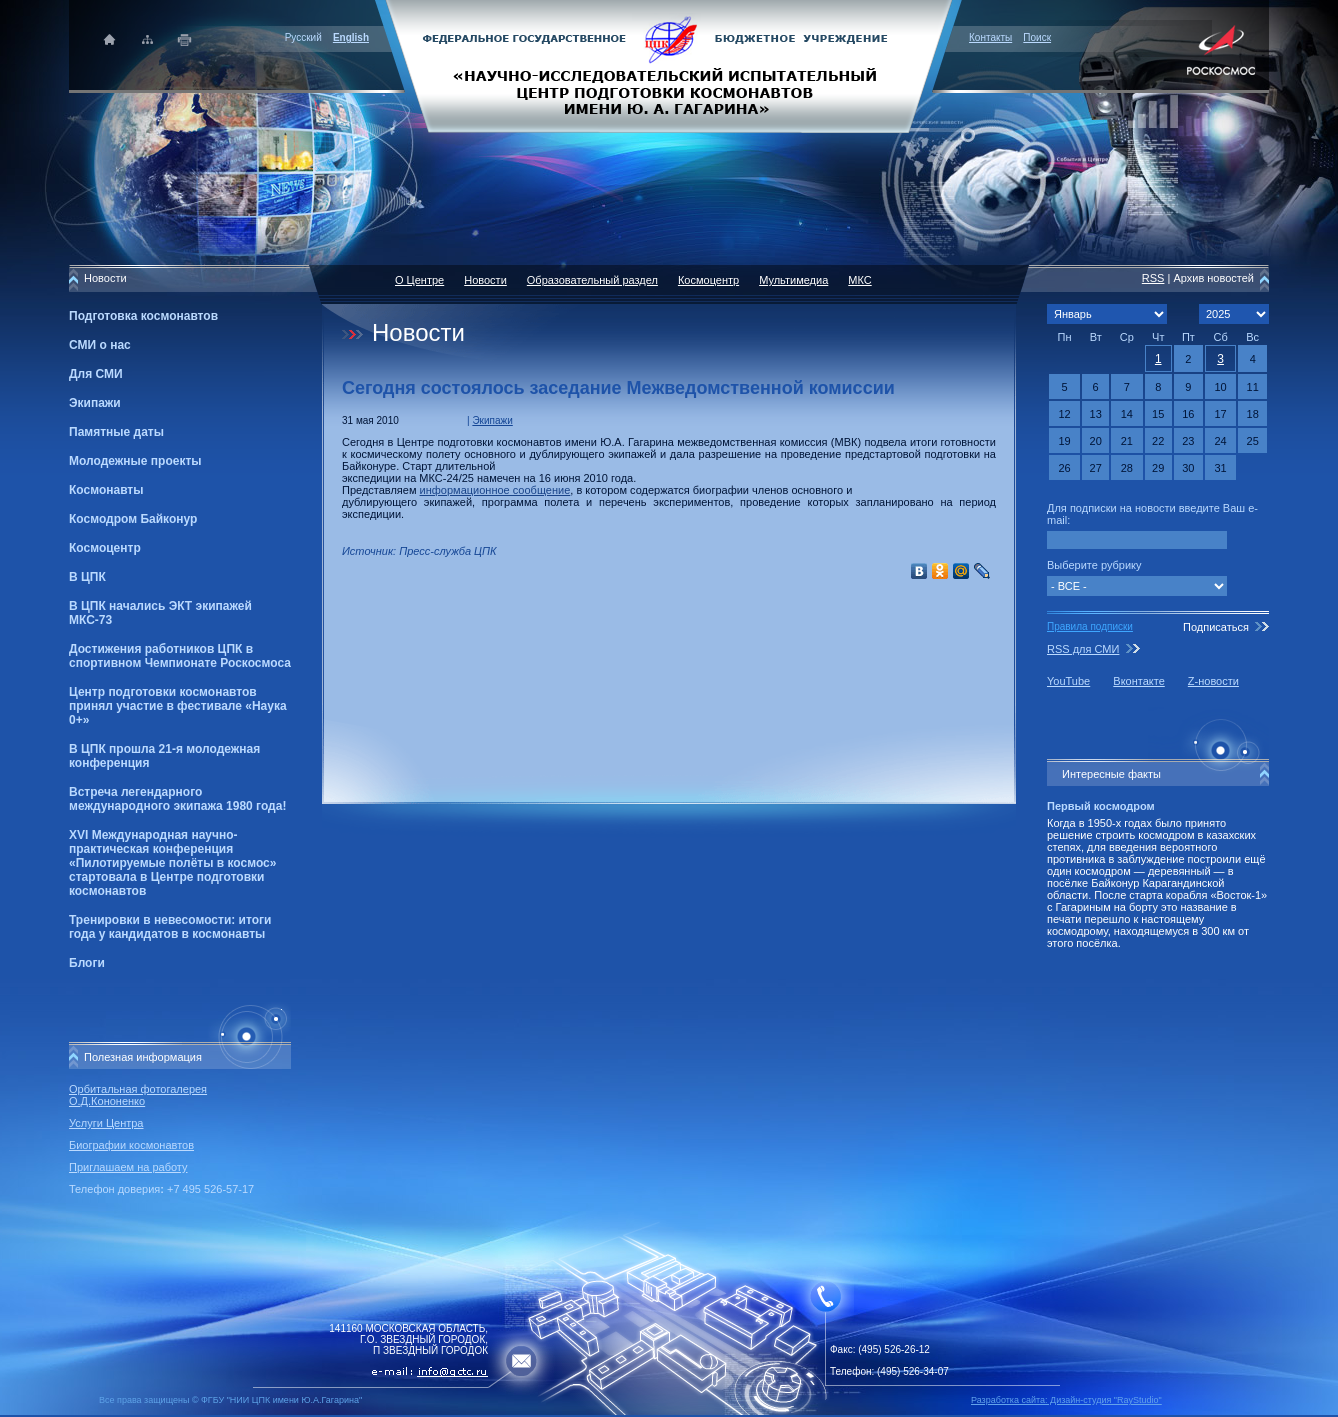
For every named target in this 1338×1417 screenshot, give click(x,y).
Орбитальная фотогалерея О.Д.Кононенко (138, 1095)
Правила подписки (1090, 626)
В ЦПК (87, 577)
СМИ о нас (100, 345)
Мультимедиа (793, 280)
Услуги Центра (106, 1123)
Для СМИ (96, 374)
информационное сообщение (495, 490)
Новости (485, 280)
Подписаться (1216, 627)
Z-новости (1213, 681)
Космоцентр (105, 548)
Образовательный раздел (592, 280)
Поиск (1037, 37)
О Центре (419, 280)
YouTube (1068, 681)
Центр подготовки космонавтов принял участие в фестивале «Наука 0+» (178, 706)
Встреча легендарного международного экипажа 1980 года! (177, 799)
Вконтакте (1138, 681)
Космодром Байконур (133, 519)
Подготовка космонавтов (143, 316)
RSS (1153, 278)
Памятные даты (116, 432)
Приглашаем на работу (128, 1167)
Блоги (87, 963)
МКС (859, 280)
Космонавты (106, 490)
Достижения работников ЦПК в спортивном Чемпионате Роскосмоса (180, 656)
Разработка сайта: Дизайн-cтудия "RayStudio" (1066, 1400)
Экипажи (95, 403)
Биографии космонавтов (131, 1145)
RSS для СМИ (1083, 649)
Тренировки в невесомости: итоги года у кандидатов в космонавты (170, 927)
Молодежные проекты (135, 461)
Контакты (990, 37)
